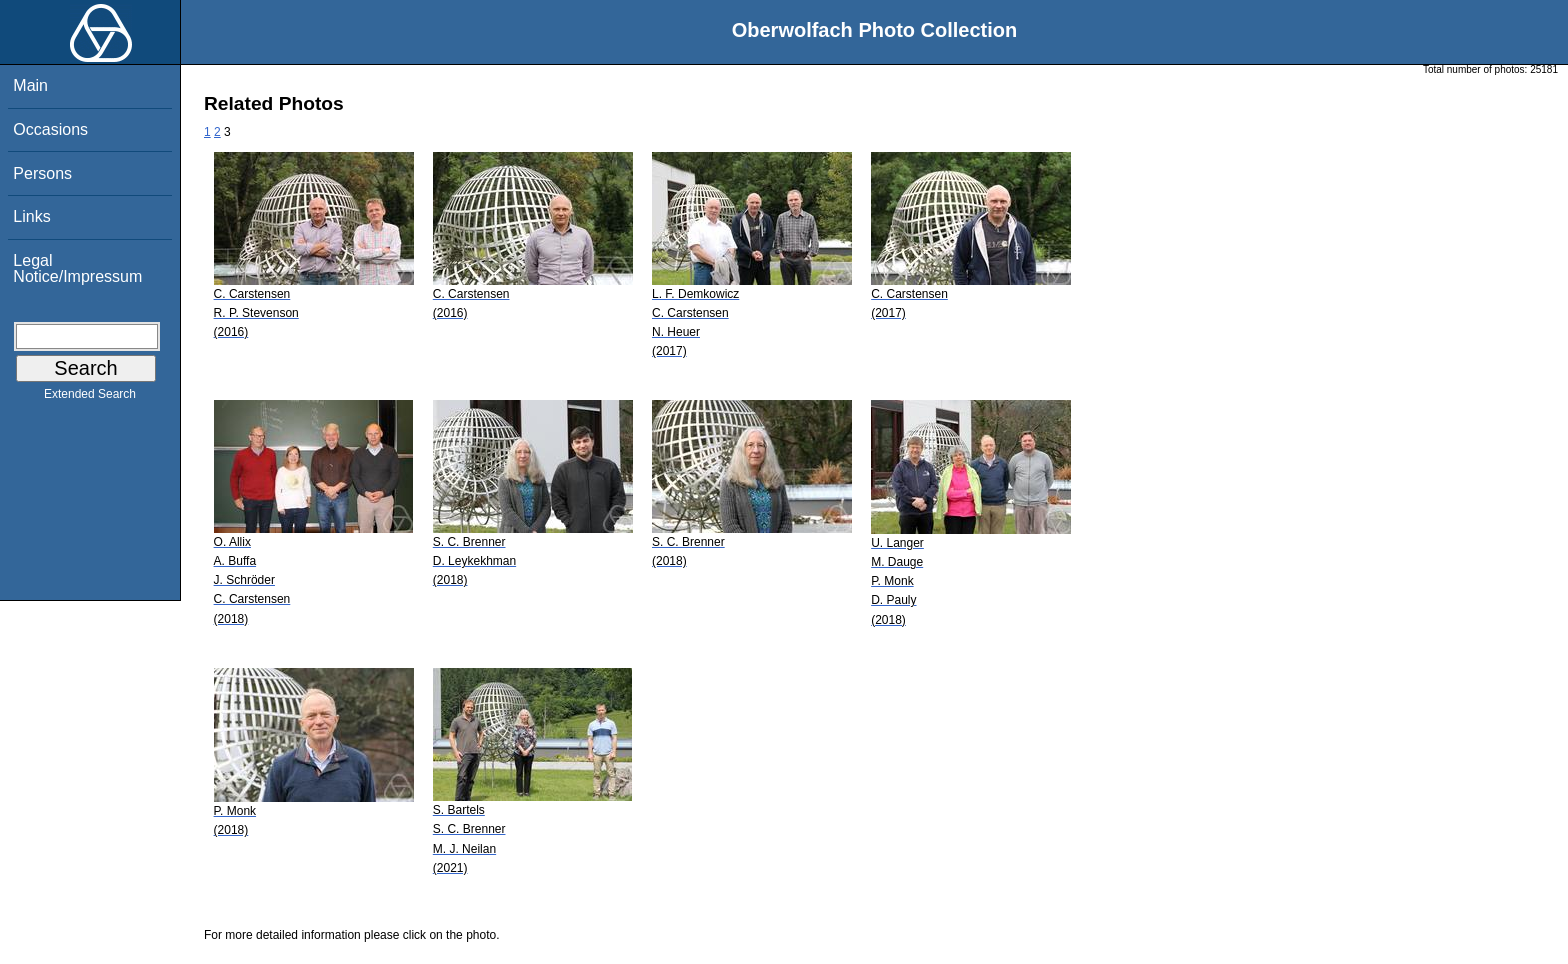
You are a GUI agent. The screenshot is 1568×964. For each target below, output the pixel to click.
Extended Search (90, 398)
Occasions (50, 129)
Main (30, 85)
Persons (42, 173)
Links (31, 216)
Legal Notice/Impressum (77, 268)
